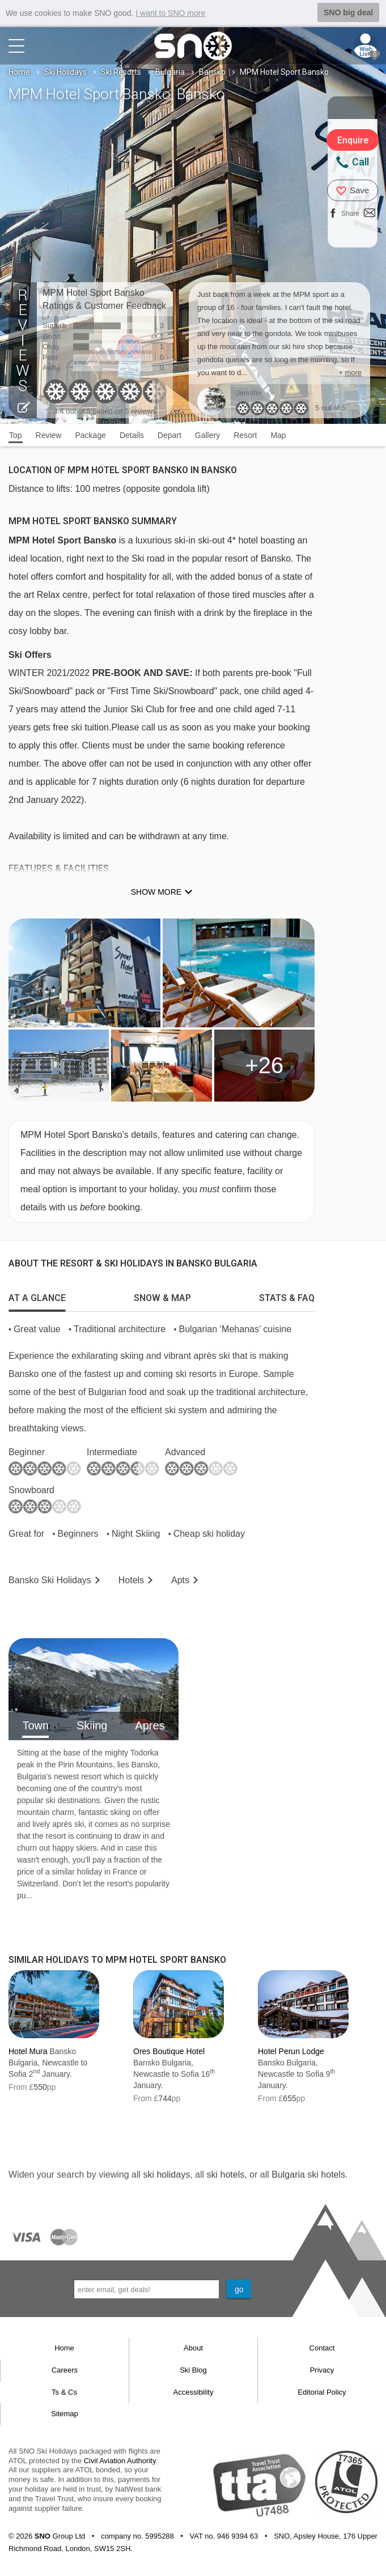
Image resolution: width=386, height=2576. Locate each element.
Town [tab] (35, 1725)
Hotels (131, 1580)
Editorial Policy (322, 2391)
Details (132, 434)
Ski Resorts (121, 71)
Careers (65, 2369)
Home (19, 71)
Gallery (207, 434)
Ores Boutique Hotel (169, 2050)
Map (278, 434)
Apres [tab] (149, 1725)
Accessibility (193, 2391)
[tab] (37, 1294)
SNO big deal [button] (348, 12)
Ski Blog (193, 2369)
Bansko (212, 71)
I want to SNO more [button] (170, 13)
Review (49, 434)
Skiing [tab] (92, 1725)
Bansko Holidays (50, 1580)
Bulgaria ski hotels (308, 2174)
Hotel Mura (28, 2050)
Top (15, 434)
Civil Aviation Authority (120, 2460)
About (193, 2348)
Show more (156, 891)
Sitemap (64, 2413)
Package (90, 434)
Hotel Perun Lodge (291, 2050)
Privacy (322, 2369)
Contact (322, 2348)
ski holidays (166, 2174)
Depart (169, 434)
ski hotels (225, 2174)
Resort (245, 434)
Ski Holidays (65, 71)
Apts (180, 1580)
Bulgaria (170, 71)
